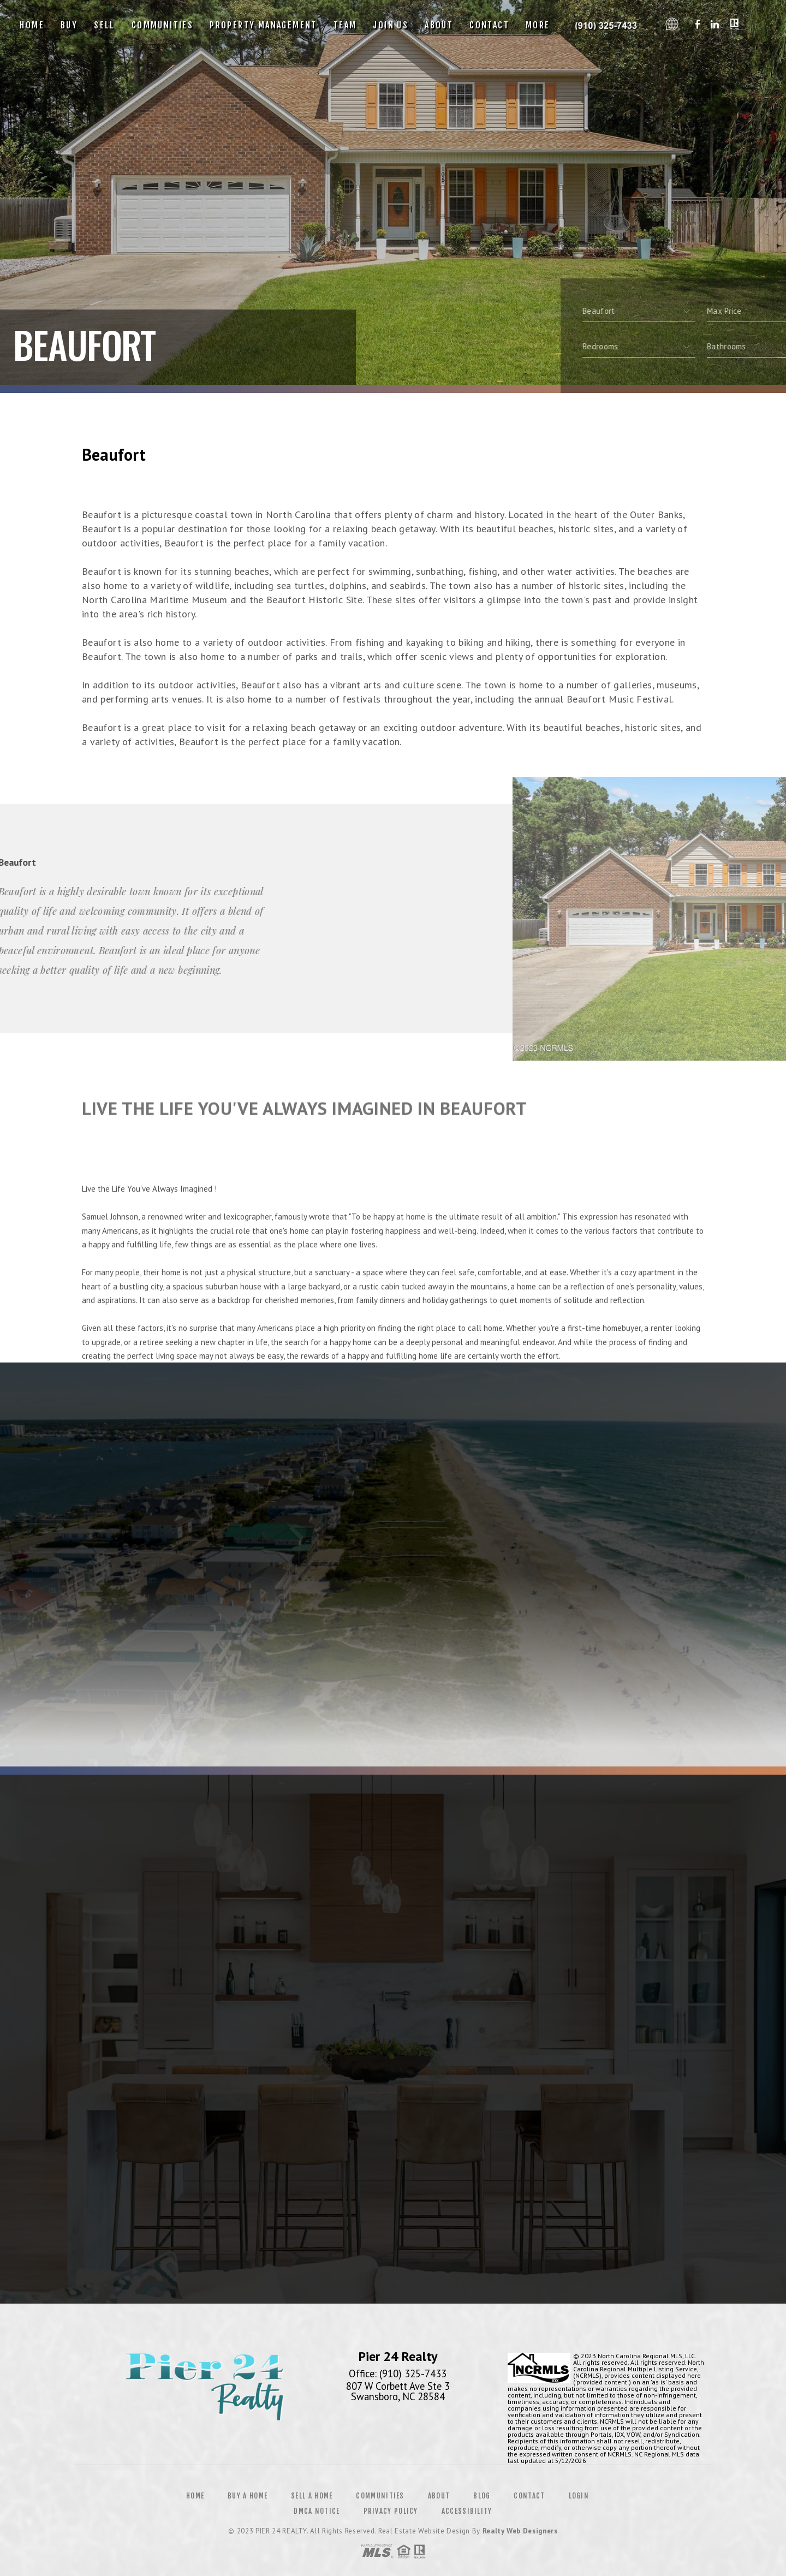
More (538, 25)
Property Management (263, 25)
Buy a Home (247, 2495)
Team (345, 25)
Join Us (390, 25)
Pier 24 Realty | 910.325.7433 (609, 24)
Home (32, 25)
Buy (69, 25)
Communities (162, 25)
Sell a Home (311, 2495)
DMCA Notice (317, 2511)
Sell (104, 25)
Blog (481, 2495)
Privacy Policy (391, 2511)
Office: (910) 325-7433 (397, 2373)
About (439, 25)
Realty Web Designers (520, 2531)
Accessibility (467, 2511)
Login (579, 2495)
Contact (489, 25)
